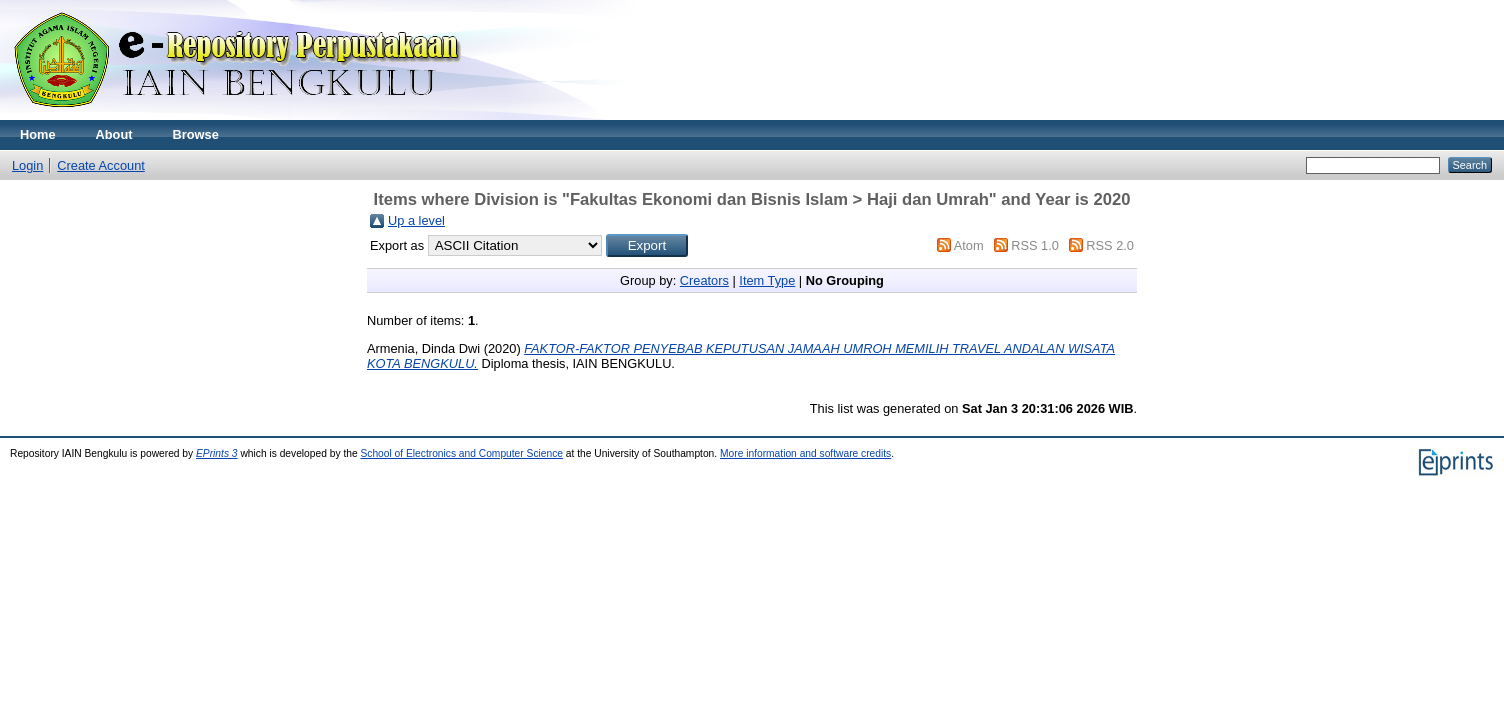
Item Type (767, 280)
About (114, 134)
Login (27, 165)
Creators (704, 280)
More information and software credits (805, 453)
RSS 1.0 (1035, 245)
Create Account (101, 165)
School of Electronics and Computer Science (461, 453)
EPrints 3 (217, 453)
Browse (196, 134)
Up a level (416, 220)
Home (38, 134)
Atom (969, 245)
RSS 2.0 (1110, 245)
